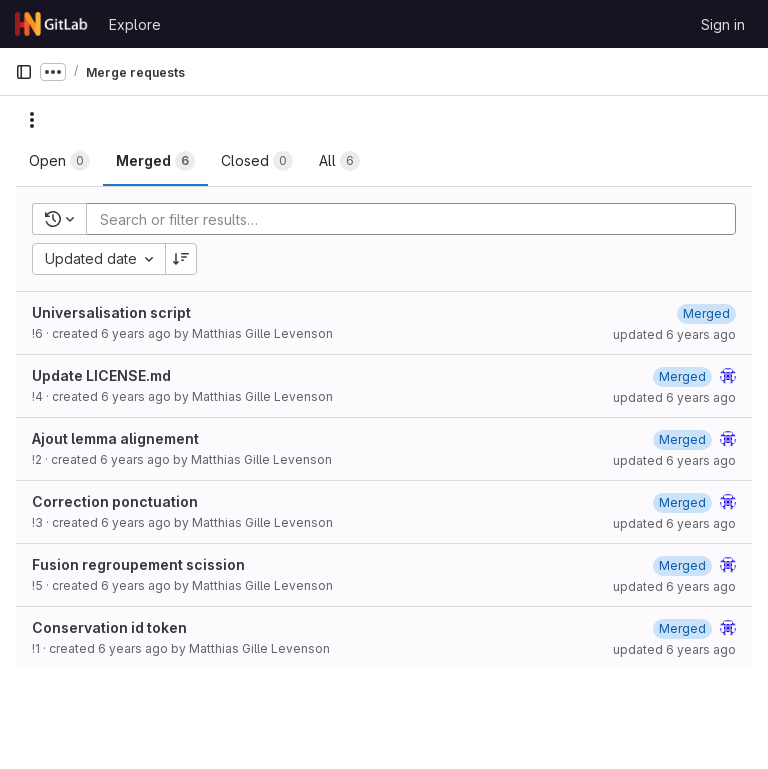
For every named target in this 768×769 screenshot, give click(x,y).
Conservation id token (109, 627)
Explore (135, 24)
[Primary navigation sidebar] (24, 72)
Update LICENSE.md (101, 375)
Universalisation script (111, 312)
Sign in (723, 24)
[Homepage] (52, 24)
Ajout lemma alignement (115, 438)
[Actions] (32, 120)
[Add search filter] (417, 219)
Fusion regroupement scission (138, 564)
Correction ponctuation (115, 501)
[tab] (59, 161)
